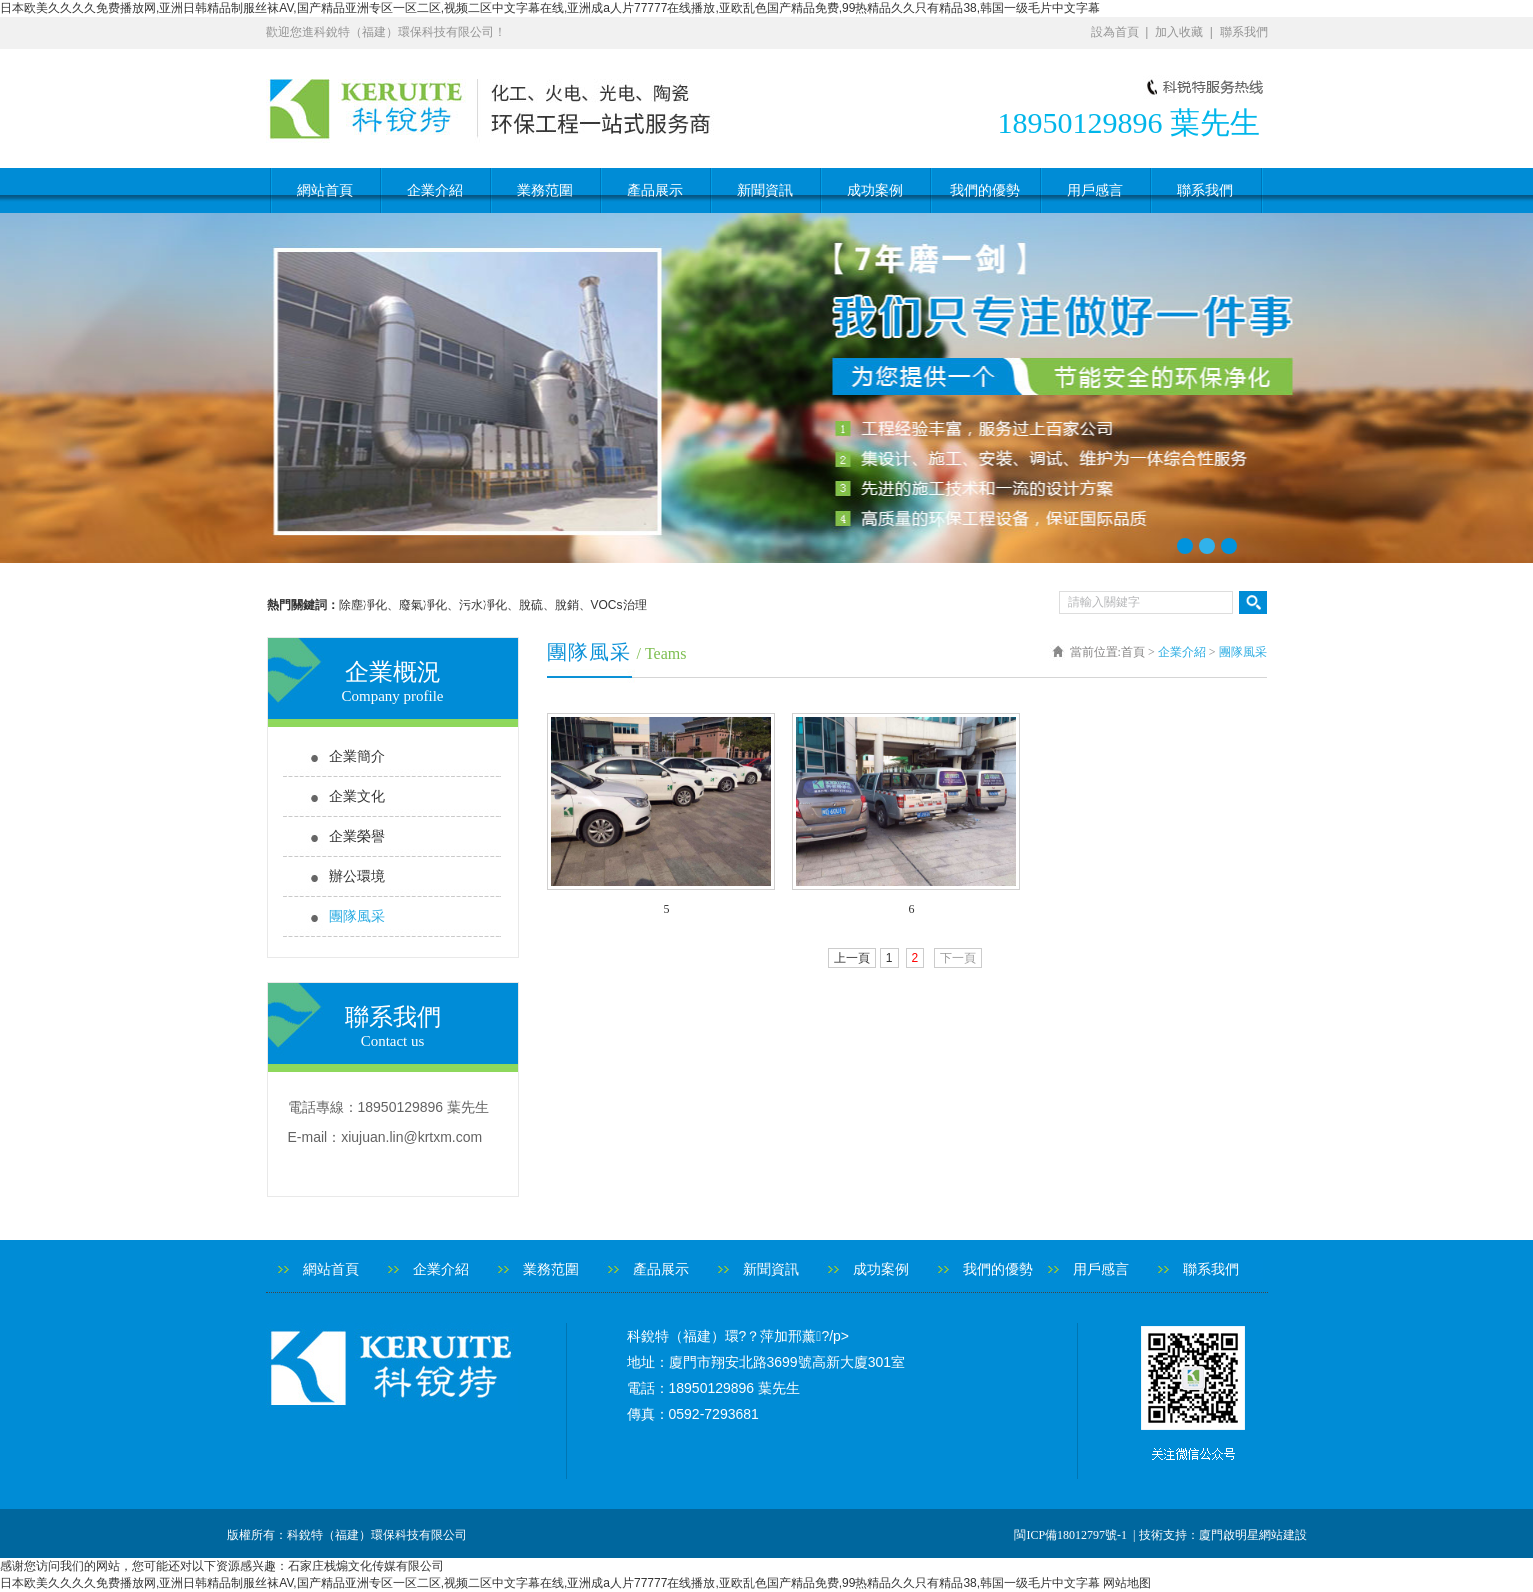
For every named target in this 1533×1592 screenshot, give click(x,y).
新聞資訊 (765, 190)
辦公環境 (357, 876)
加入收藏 (1179, 32)
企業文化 (357, 796)
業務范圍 (545, 190)
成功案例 (875, 190)
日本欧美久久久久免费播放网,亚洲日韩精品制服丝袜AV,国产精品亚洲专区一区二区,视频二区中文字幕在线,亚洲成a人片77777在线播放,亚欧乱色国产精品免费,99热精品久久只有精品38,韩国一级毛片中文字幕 (550, 8)
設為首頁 (1115, 32)
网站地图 (1127, 1583)
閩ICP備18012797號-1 (1072, 1535)
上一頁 (852, 958)
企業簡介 (357, 756)
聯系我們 (1244, 32)
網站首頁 (325, 190)
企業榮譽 (357, 836)
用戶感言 (1095, 190)
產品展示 (655, 190)
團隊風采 (357, 916)
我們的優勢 (985, 190)
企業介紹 (435, 190)
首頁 (1133, 652)
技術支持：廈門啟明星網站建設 (1223, 1535)
